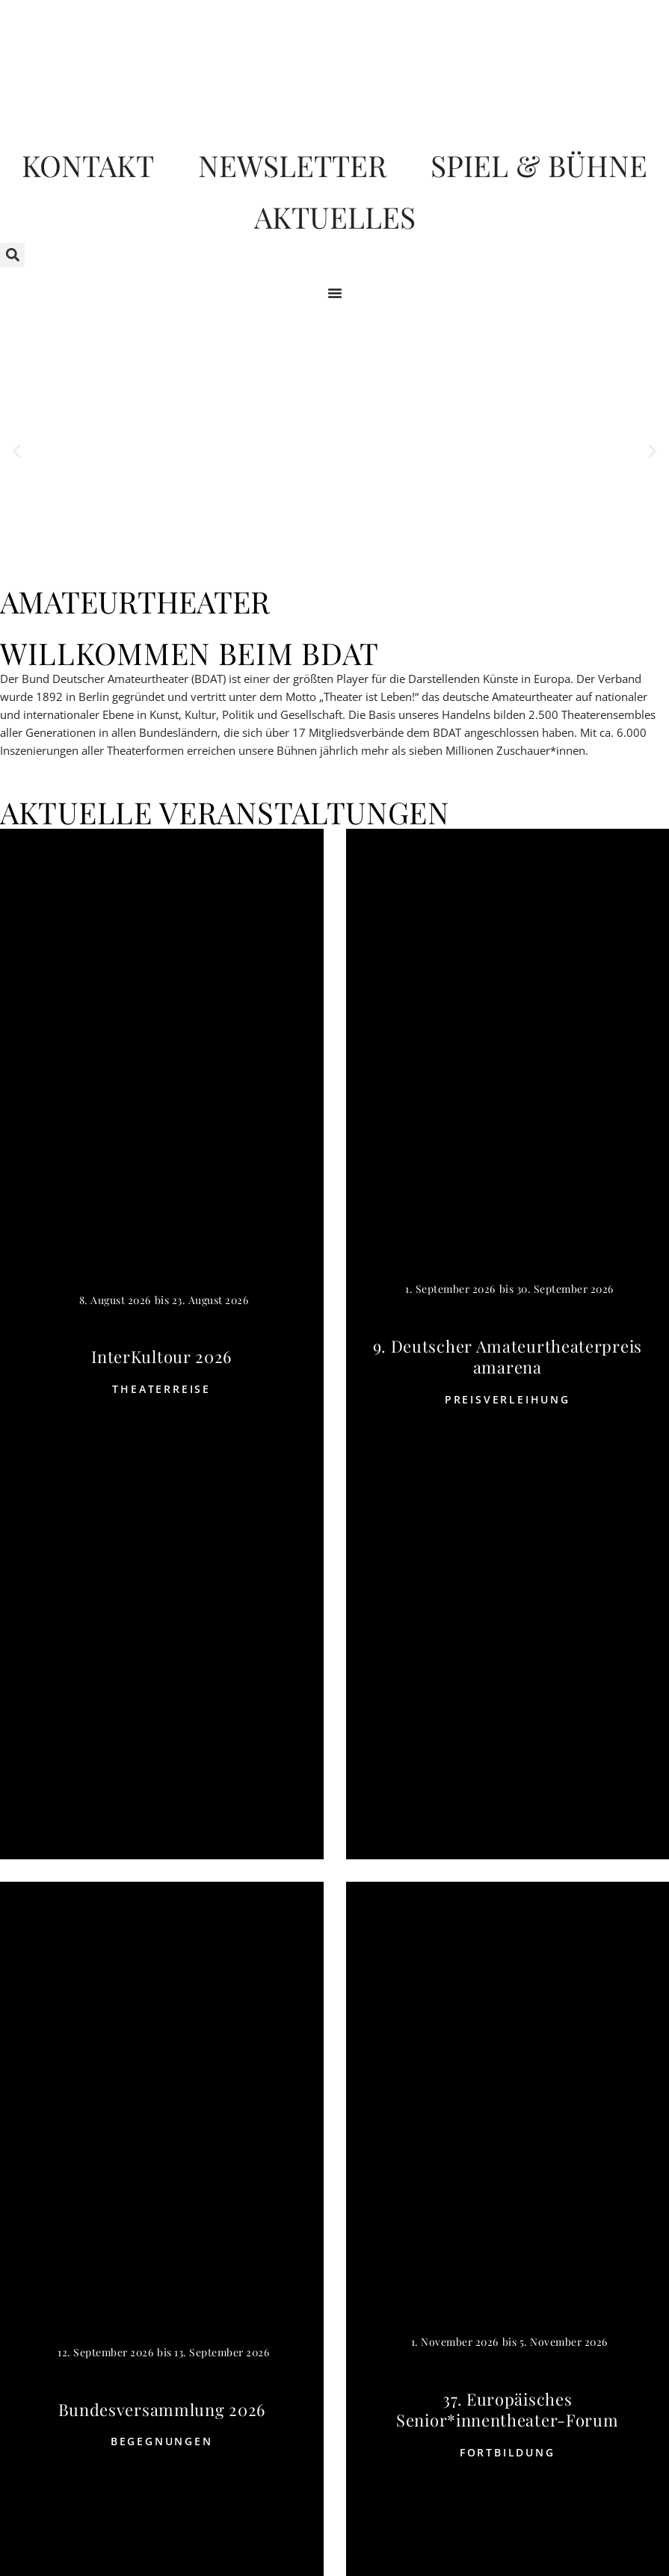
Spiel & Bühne (539, 165)
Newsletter (291, 165)
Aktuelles (335, 218)
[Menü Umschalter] (334, 294)
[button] (12, 256)
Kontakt (87, 165)
